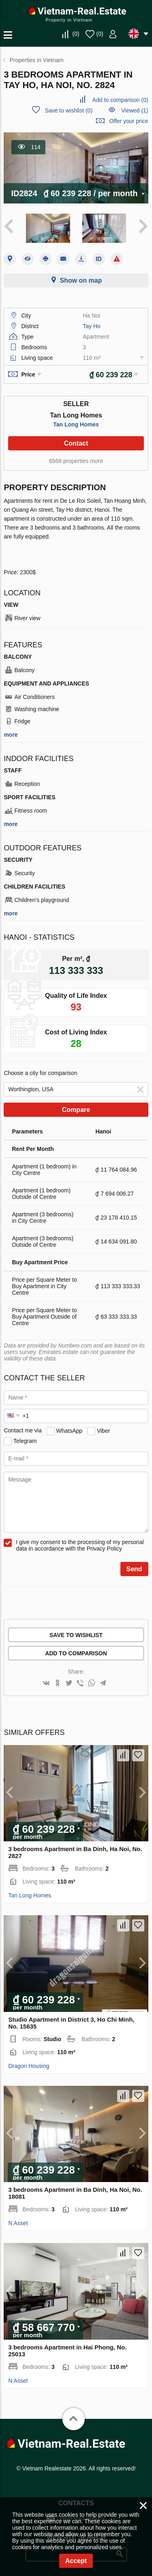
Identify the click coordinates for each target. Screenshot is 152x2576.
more (10, 734)
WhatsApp (69, 1430)
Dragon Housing (28, 2066)
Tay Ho (92, 326)
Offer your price (128, 121)
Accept (76, 2560)
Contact (76, 443)
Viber (103, 1430)
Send (134, 1569)
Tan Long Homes (76, 424)
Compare (76, 1109)
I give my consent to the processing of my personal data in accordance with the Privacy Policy (79, 1545)
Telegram (25, 1440)
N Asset (18, 2223)
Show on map (81, 280)
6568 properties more (76, 461)
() (75, 33)
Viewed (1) (134, 110)
